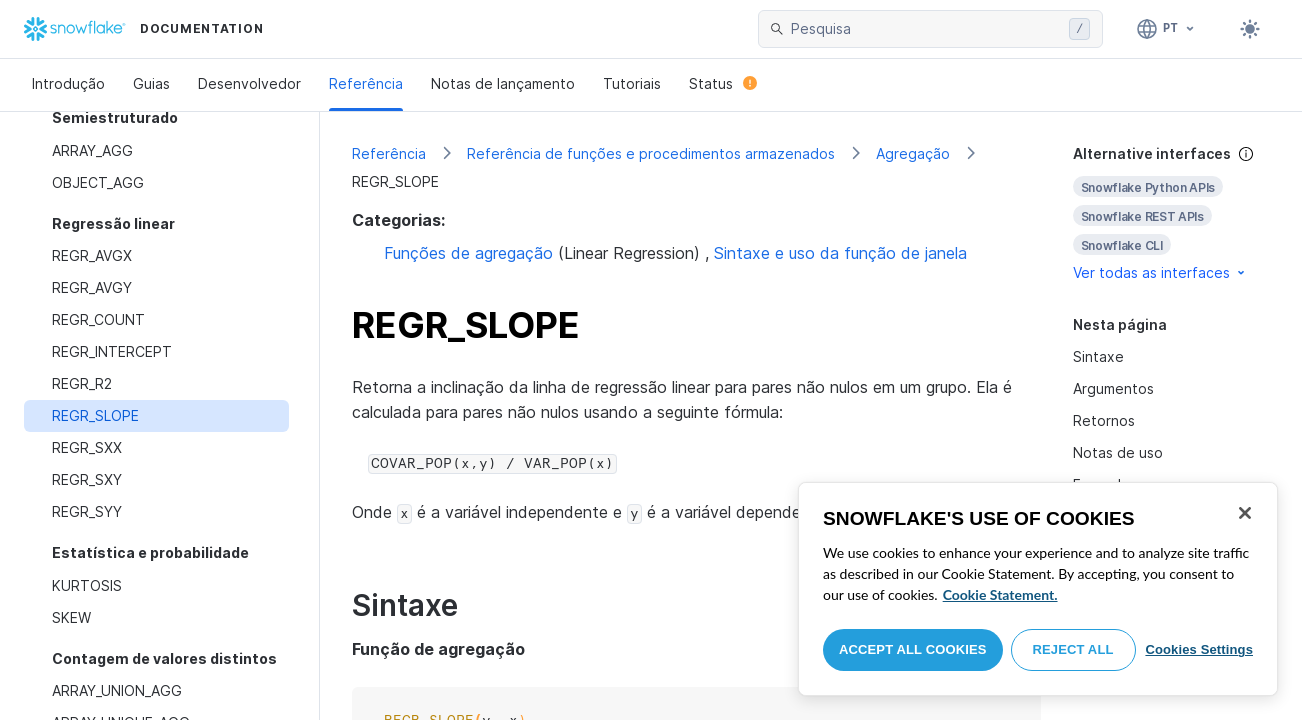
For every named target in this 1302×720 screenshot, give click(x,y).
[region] (1038, 589)
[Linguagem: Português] (1166, 29)
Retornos (1104, 420)
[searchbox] (926, 29)
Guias (151, 83)
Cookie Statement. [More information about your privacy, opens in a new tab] (1000, 594)
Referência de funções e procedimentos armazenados (651, 153)
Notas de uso (1118, 452)
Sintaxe (1098, 356)
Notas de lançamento (503, 83)
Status (723, 83)
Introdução (68, 83)
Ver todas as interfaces (1160, 272)
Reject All (1073, 649)
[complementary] (1172, 213)
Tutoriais (632, 83)
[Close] (1245, 513)
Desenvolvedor (249, 83)
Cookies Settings (1199, 649)
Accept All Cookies (913, 649)
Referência (366, 83)
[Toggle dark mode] (1250, 29)
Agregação (913, 153)
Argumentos (1113, 388)
